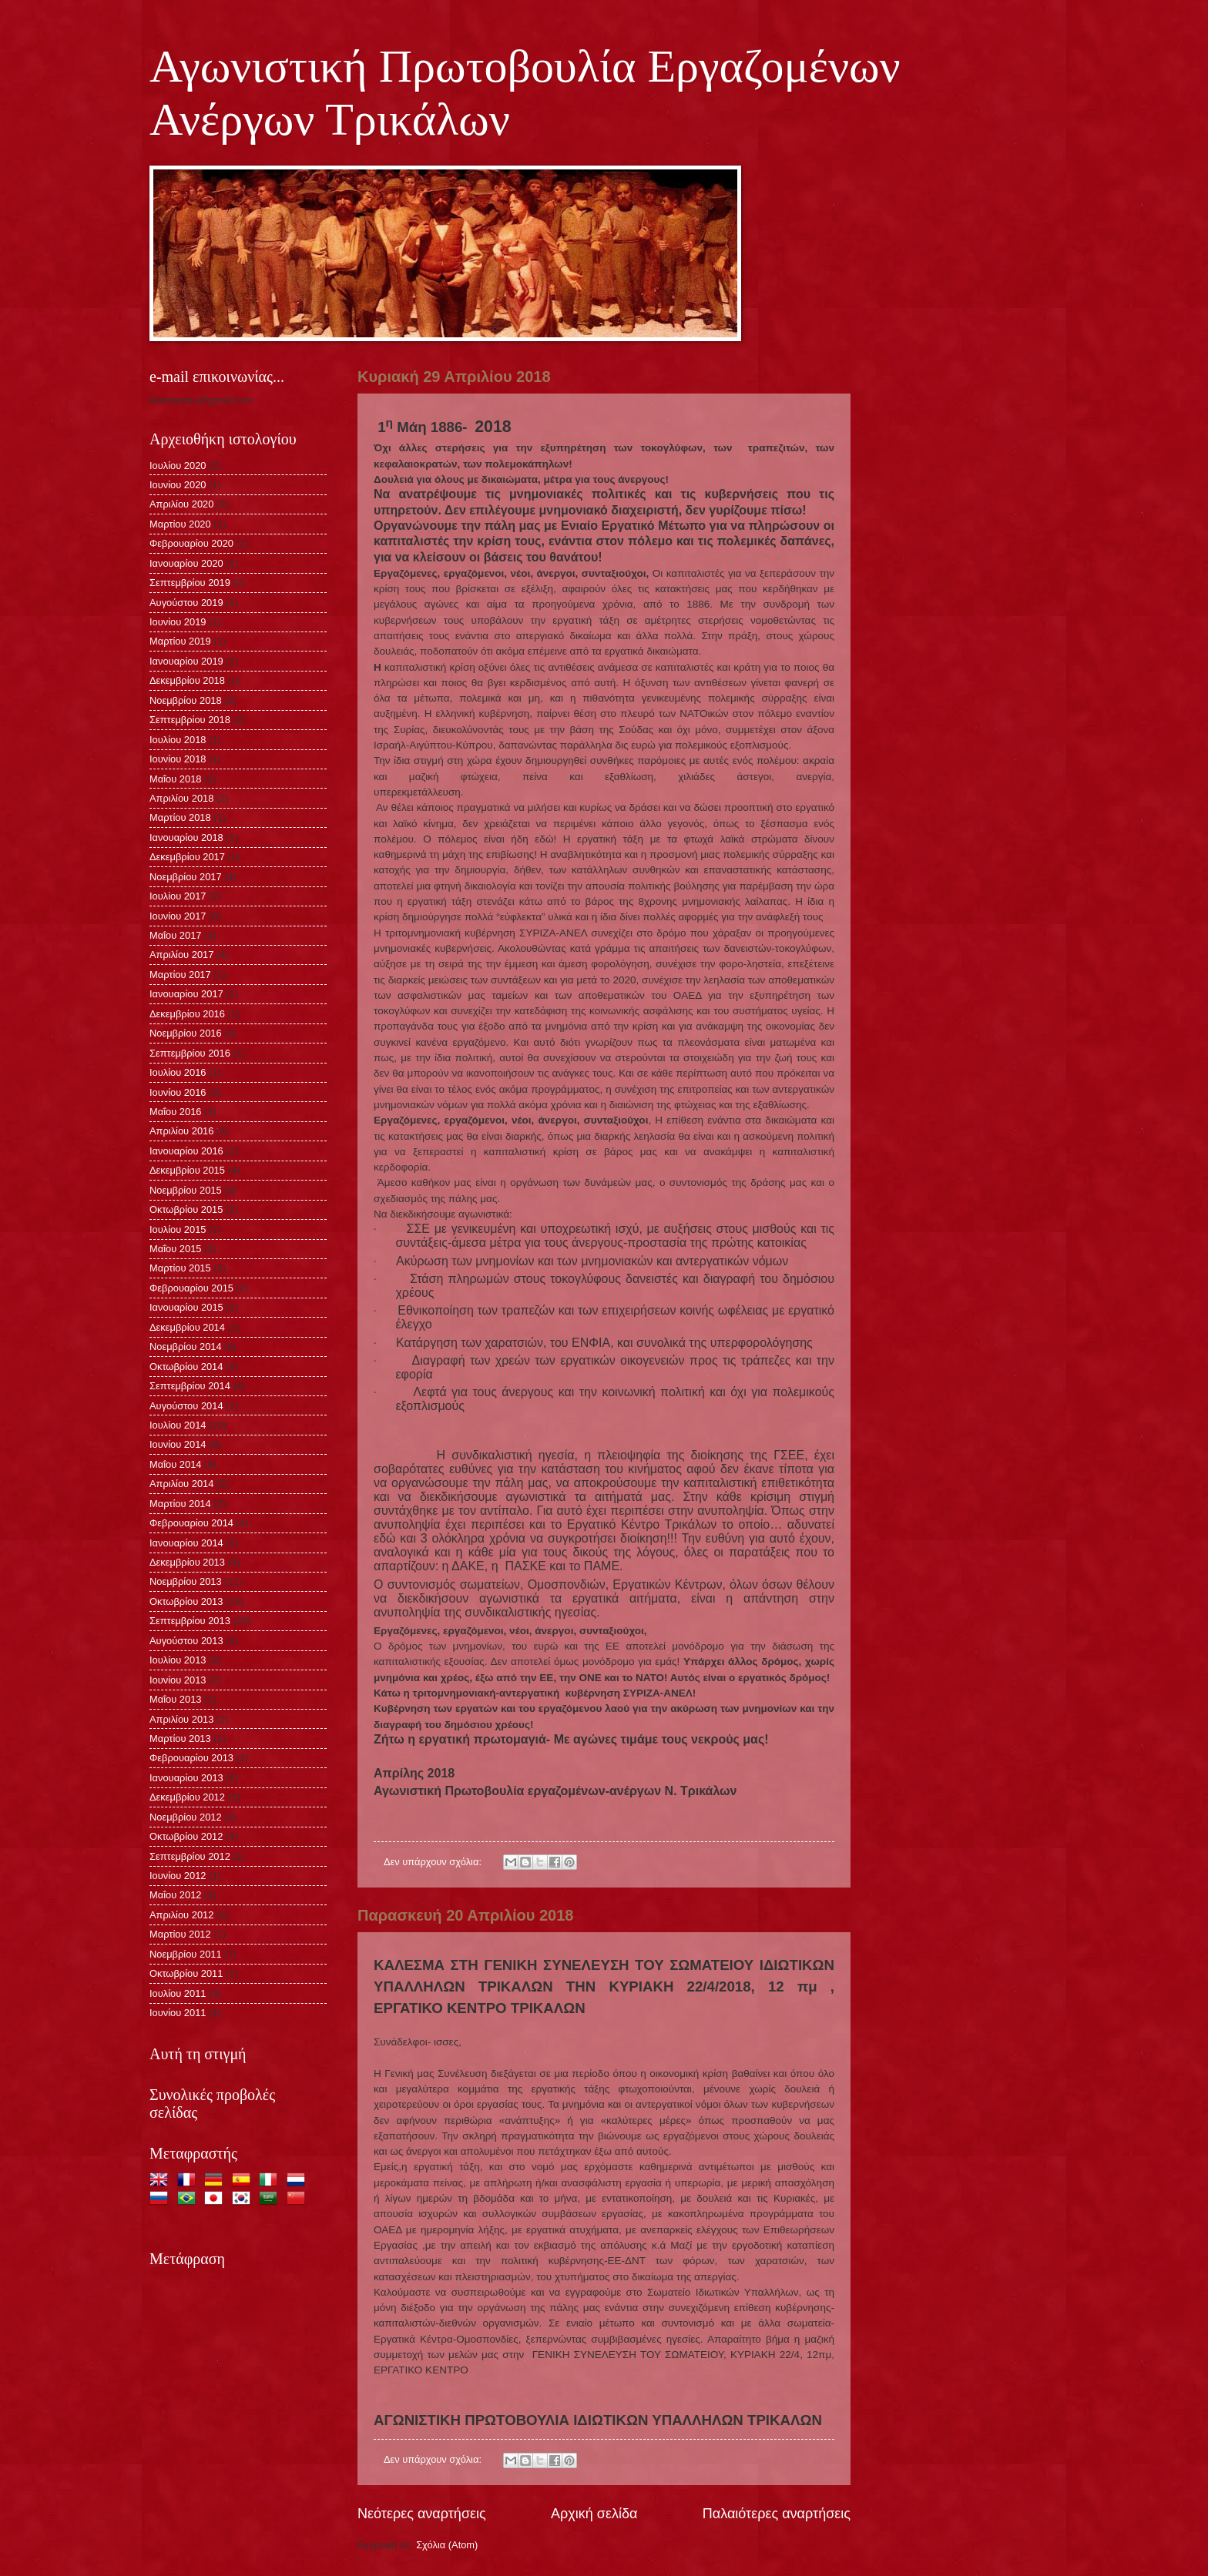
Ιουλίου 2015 (177, 1229)
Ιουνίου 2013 (177, 1680)
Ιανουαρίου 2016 (186, 1151)
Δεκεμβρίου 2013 (187, 1562)
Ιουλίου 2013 (177, 1660)
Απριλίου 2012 (181, 1915)
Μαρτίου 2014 (180, 1503)
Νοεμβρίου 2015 (185, 1190)
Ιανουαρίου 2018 (186, 837)
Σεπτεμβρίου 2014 (189, 1386)
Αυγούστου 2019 (186, 602)
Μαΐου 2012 (175, 1895)
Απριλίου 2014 (181, 1483)
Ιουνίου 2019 (177, 622)
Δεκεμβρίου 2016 (187, 1014)
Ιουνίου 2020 (177, 485)
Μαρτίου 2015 (180, 1268)
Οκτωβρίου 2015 (186, 1209)
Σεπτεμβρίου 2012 (189, 1856)
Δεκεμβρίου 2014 (187, 1327)
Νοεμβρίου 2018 (185, 700)
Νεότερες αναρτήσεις (421, 2513)
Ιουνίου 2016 (177, 1092)
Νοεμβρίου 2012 (185, 1817)
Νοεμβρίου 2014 (185, 1346)
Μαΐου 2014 (175, 1464)
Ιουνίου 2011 (177, 2012)
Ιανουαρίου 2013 (186, 1778)
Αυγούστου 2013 (186, 1640)
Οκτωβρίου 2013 (186, 1601)
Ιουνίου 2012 (177, 1875)
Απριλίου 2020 (181, 504)
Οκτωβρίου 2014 (186, 1366)
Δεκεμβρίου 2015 (187, 1170)
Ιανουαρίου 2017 (186, 994)
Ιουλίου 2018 (177, 739)
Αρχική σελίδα (594, 2513)
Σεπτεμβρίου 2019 (189, 582)
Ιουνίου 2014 (177, 1444)
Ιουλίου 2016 (177, 1072)
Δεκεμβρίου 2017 (187, 857)
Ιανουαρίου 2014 (186, 1543)
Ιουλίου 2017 (177, 896)
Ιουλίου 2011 (177, 1993)
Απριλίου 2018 (181, 798)
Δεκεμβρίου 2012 (187, 1797)
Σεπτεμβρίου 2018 (189, 719)
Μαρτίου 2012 (180, 1934)
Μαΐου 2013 (175, 1699)
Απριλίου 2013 (181, 1719)
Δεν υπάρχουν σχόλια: (434, 1862)
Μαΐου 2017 (175, 935)
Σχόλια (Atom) (447, 2545)
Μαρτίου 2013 (180, 1738)
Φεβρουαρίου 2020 (191, 543)
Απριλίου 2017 (181, 954)
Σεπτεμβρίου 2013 (189, 1620)
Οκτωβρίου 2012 (186, 1836)
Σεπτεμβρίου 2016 (189, 1053)
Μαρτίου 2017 (180, 974)
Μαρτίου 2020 (180, 524)
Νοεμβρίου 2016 (185, 1033)
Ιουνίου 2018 (177, 759)
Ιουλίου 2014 (177, 1425)
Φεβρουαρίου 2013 (191, 1758)
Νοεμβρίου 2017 (185, 877)
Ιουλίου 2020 (177, 465)
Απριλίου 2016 (181, 1131)
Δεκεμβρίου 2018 (187, 680)
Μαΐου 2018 (175, 779)
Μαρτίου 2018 (180, 817)
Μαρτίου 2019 (180, 641)
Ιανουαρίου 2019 (186, 661)
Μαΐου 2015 (175, 1249)
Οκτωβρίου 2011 (186, 1973)
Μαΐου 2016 (175, 1111)
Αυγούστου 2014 (186, 1406)
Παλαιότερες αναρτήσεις (777, 2513)
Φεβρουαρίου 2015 (191, 1288)
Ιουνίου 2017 (177, 916)
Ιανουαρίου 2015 (186, 1307)
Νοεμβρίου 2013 (185, 1581)
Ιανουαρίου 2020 (186, 563)
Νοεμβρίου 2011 (185, 1954)
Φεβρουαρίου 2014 (191, 1523)
